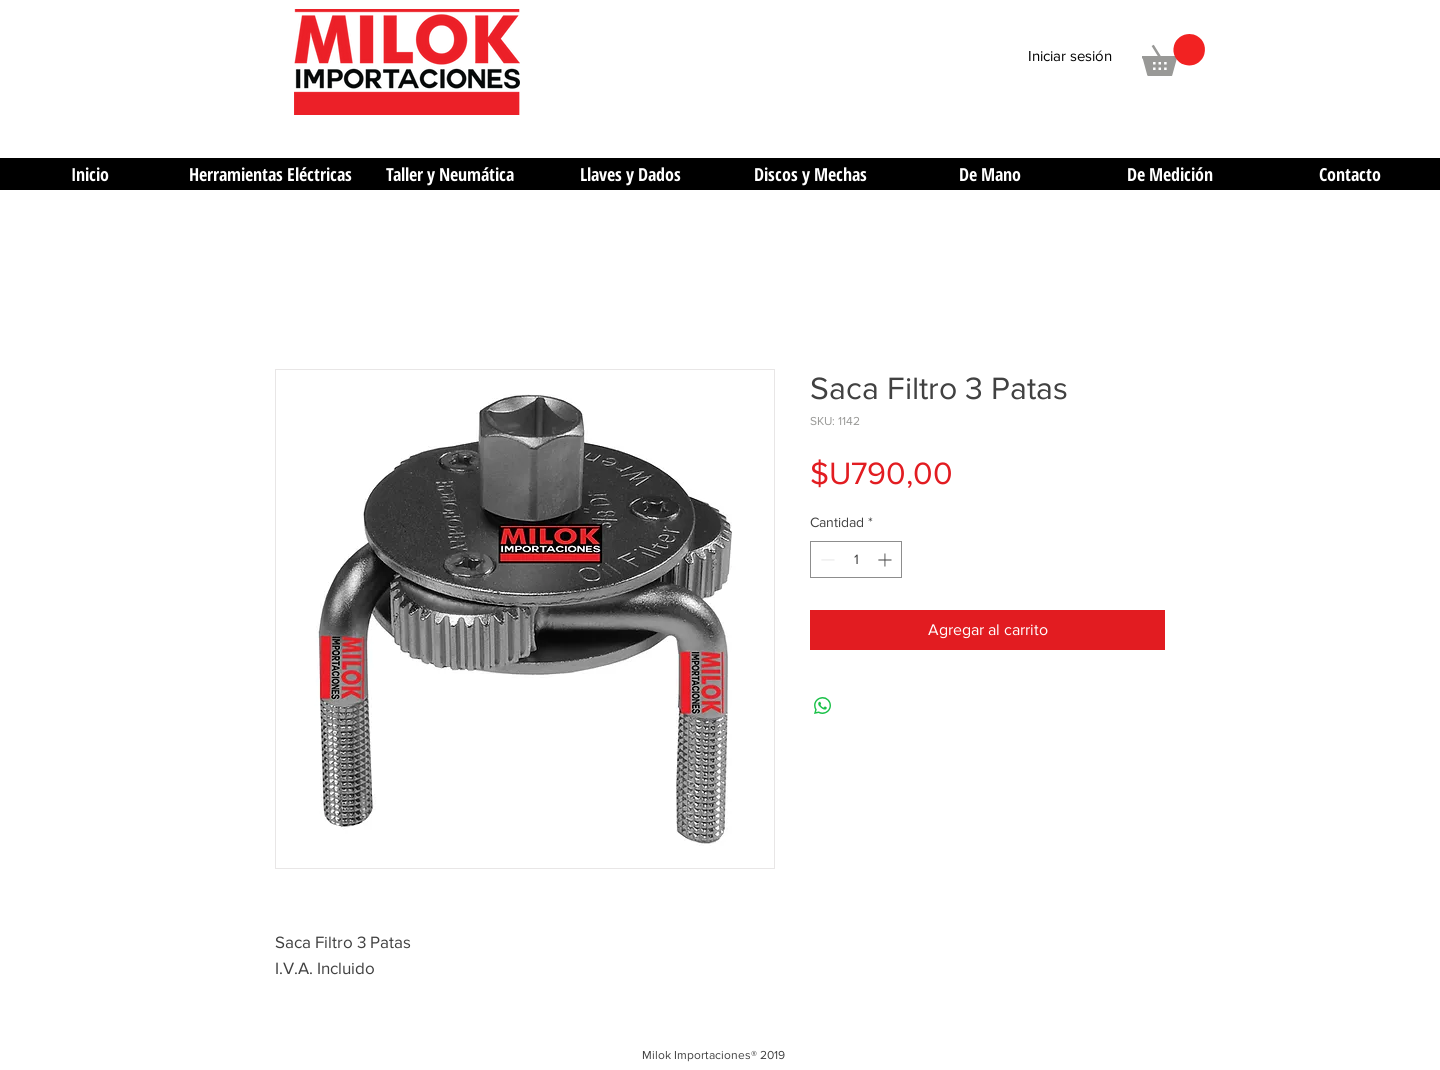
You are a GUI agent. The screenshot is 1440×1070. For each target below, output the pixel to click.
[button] (1173, 55)
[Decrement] (825, 559)
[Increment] (886, 559)
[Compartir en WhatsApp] (823, 706)
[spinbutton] (856, 559)
